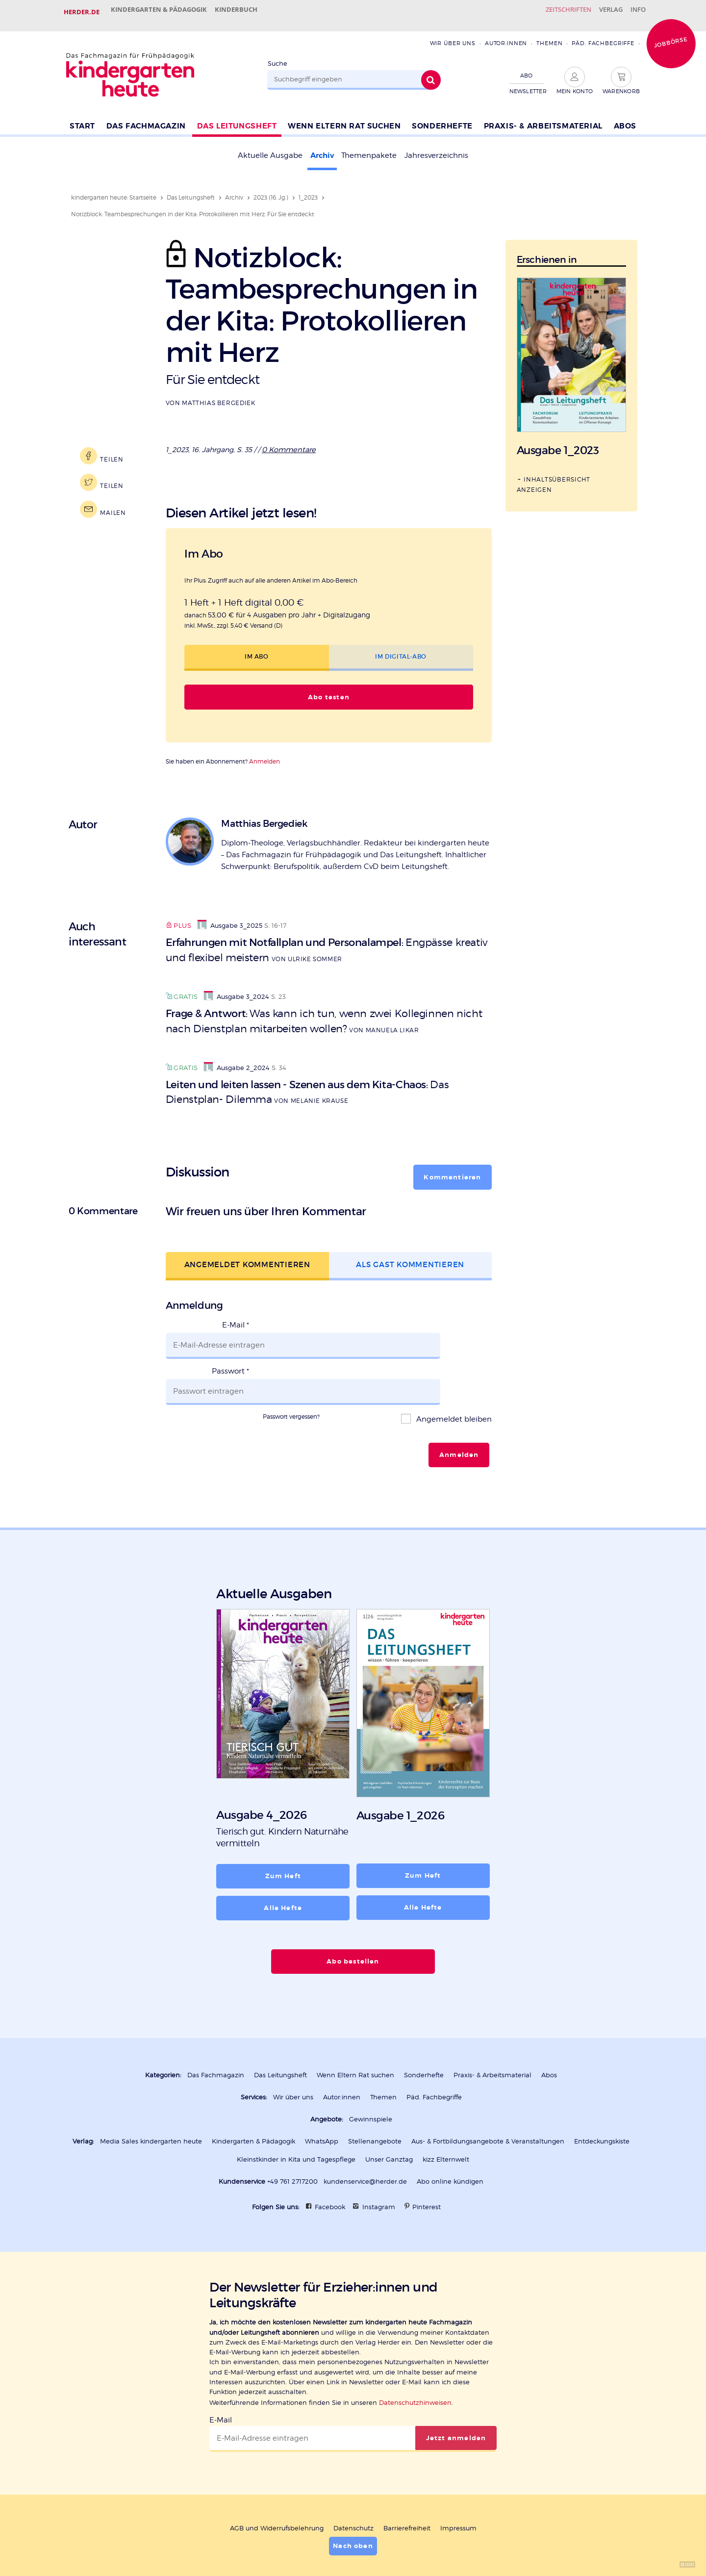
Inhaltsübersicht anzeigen (553, 476)
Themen (549, 35)
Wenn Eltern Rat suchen (344, 118)
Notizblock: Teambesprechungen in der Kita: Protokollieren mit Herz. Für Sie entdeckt (192, 206)
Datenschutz (353, 2482)
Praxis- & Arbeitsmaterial (543, 118)
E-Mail (235, 1317)
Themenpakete (369, 148)
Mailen (110, 502)
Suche (277, 55)
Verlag (600, 11)
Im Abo (257, 648)
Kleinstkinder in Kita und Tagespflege (296, 2116)
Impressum (458, 2482)
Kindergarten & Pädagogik (162, 11)
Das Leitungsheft (237, 118)
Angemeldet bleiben (453, 1383)
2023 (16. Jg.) (270, 190)
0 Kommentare (290, 441)
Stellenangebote (375, 2098)
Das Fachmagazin (146, 118)
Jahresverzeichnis (436, 148)
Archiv (322, 148)
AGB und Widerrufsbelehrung (277, 2482)
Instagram (378, 2163)
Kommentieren (452, 1169)
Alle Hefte (283, 1868)
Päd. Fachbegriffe (603, 35)
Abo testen (328, 688)
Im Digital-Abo (400, 648)
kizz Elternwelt (446, 2116)
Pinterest (426, 2163)
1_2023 (308, 190)
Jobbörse (670, 35)
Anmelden (264, 752)
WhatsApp (321, 2098)
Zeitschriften (551, 11)
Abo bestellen (353, 1921)
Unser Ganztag (389, 2116)
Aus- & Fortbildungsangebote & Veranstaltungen (487, 2098)
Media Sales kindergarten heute (151, 2098)
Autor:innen (506, 35)
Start (82, 118)
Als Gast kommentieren (410, 1256)
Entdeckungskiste (602, 2098)
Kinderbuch (246, 11)
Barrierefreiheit (406, 2482)
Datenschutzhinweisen (415, 2358)
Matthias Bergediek (218, 395)
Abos (625, 118)
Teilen (109, 448)
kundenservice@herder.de (365, 2138)
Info (634, 11)
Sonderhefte (442, 118)
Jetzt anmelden (456, 2393)
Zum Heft (283, 1837)
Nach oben (353, 2500)
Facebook (330, 2163)
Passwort (230, 1350)
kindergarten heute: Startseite (113, 190)
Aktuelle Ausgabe (270, 148)
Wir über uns (452, 35)
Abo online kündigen (450, 2138)
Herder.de (82, 11)
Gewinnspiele (370, 2077)
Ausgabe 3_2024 (236, 988)
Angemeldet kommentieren (247, 1256)
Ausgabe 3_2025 (229, 916)
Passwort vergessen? (291, 1381)
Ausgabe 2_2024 (236, 1060)
